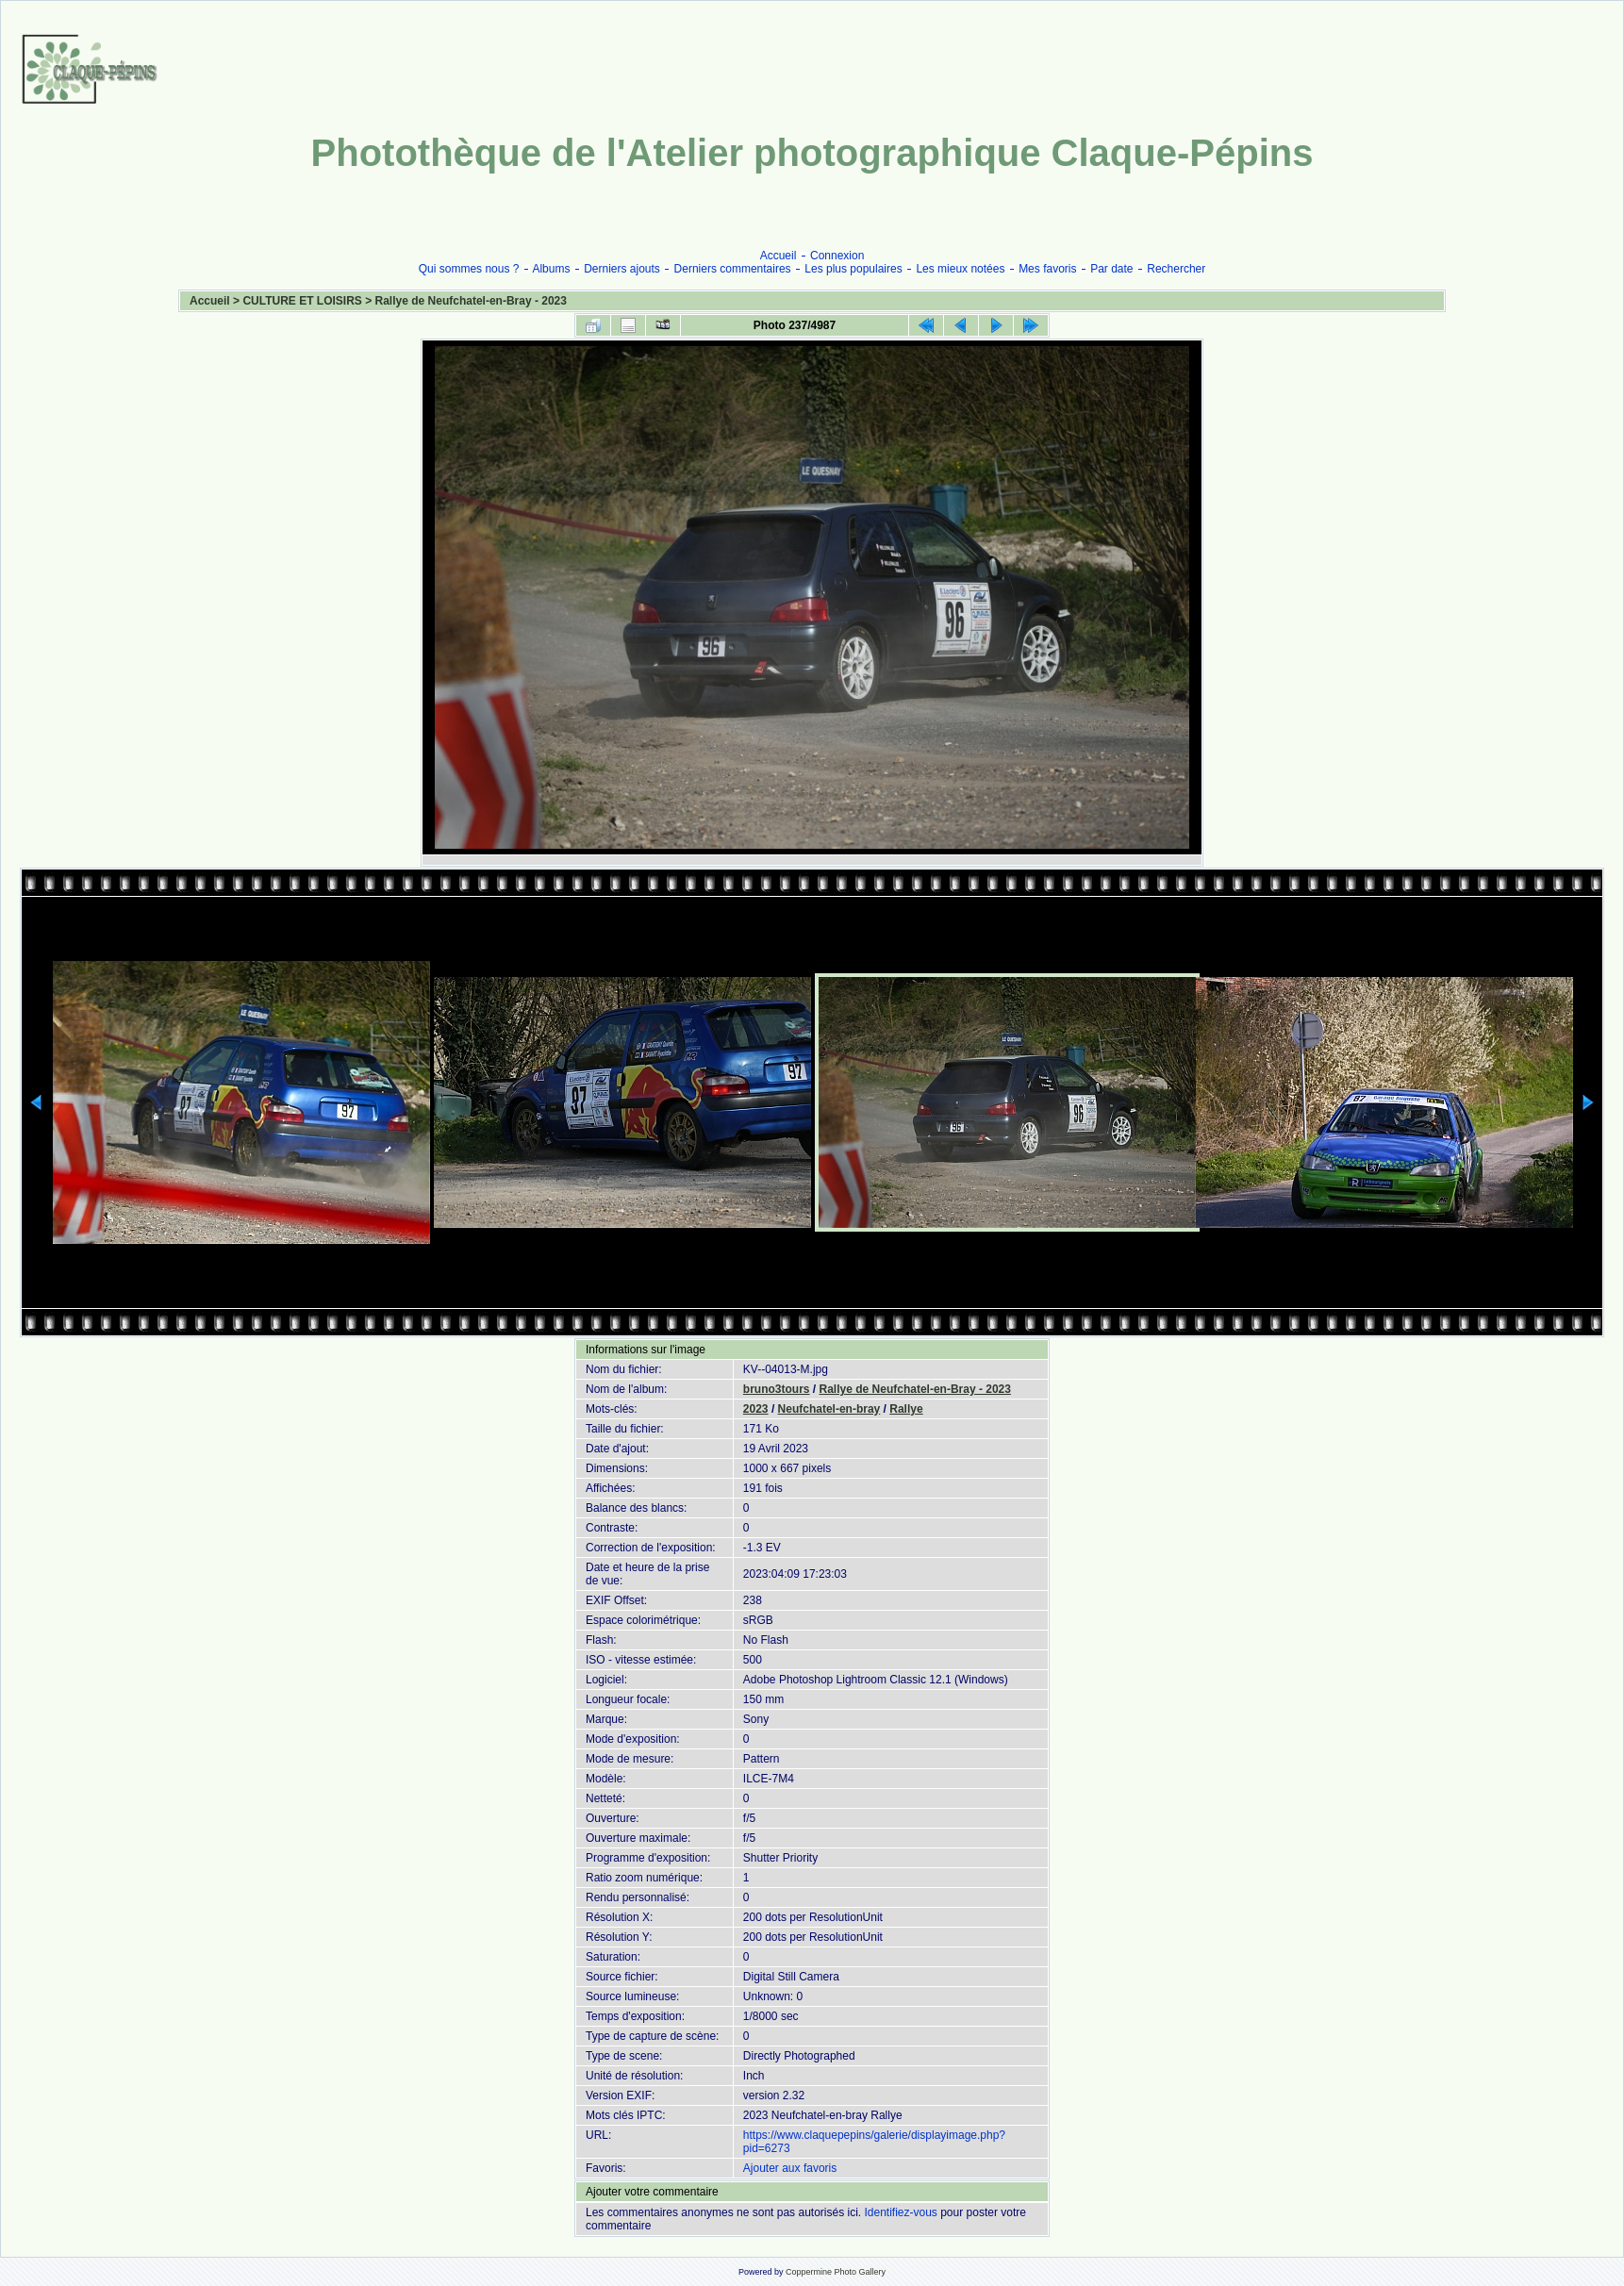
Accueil (778, 255)
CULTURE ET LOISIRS (301, 300)
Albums (551, 268)
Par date (1111, 268)
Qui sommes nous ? (469, 268)
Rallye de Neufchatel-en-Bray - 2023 (471, 300)
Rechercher (1176, 268)
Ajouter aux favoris (790, 2168)
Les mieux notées (960, 268)
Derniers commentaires (732, 268)
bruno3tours (776, 1389)
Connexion (837, 255)
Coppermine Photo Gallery (836, 2272)
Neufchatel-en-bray (829, 1409)
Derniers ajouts (622, 268)
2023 (756, 1409)
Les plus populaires (853, 268)
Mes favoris (1047, 268)
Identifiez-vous (900, 2212)
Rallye (905, 1409)
